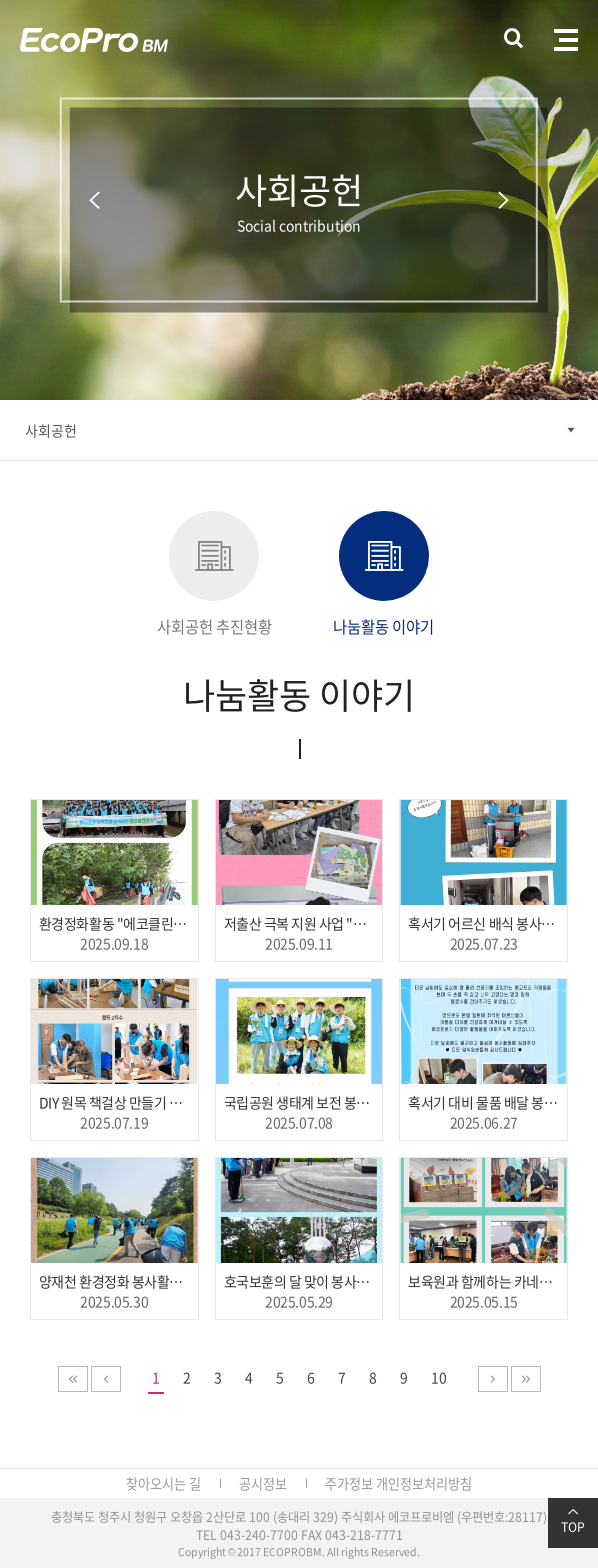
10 (439, 1377)
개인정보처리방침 (424, 1483)
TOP (573, 1521)
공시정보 (263, 1483)
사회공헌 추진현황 (214, 574)
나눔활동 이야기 (383, 574)
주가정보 (349, 1483)
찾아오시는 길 (163, 1483)
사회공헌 (51, 430)
